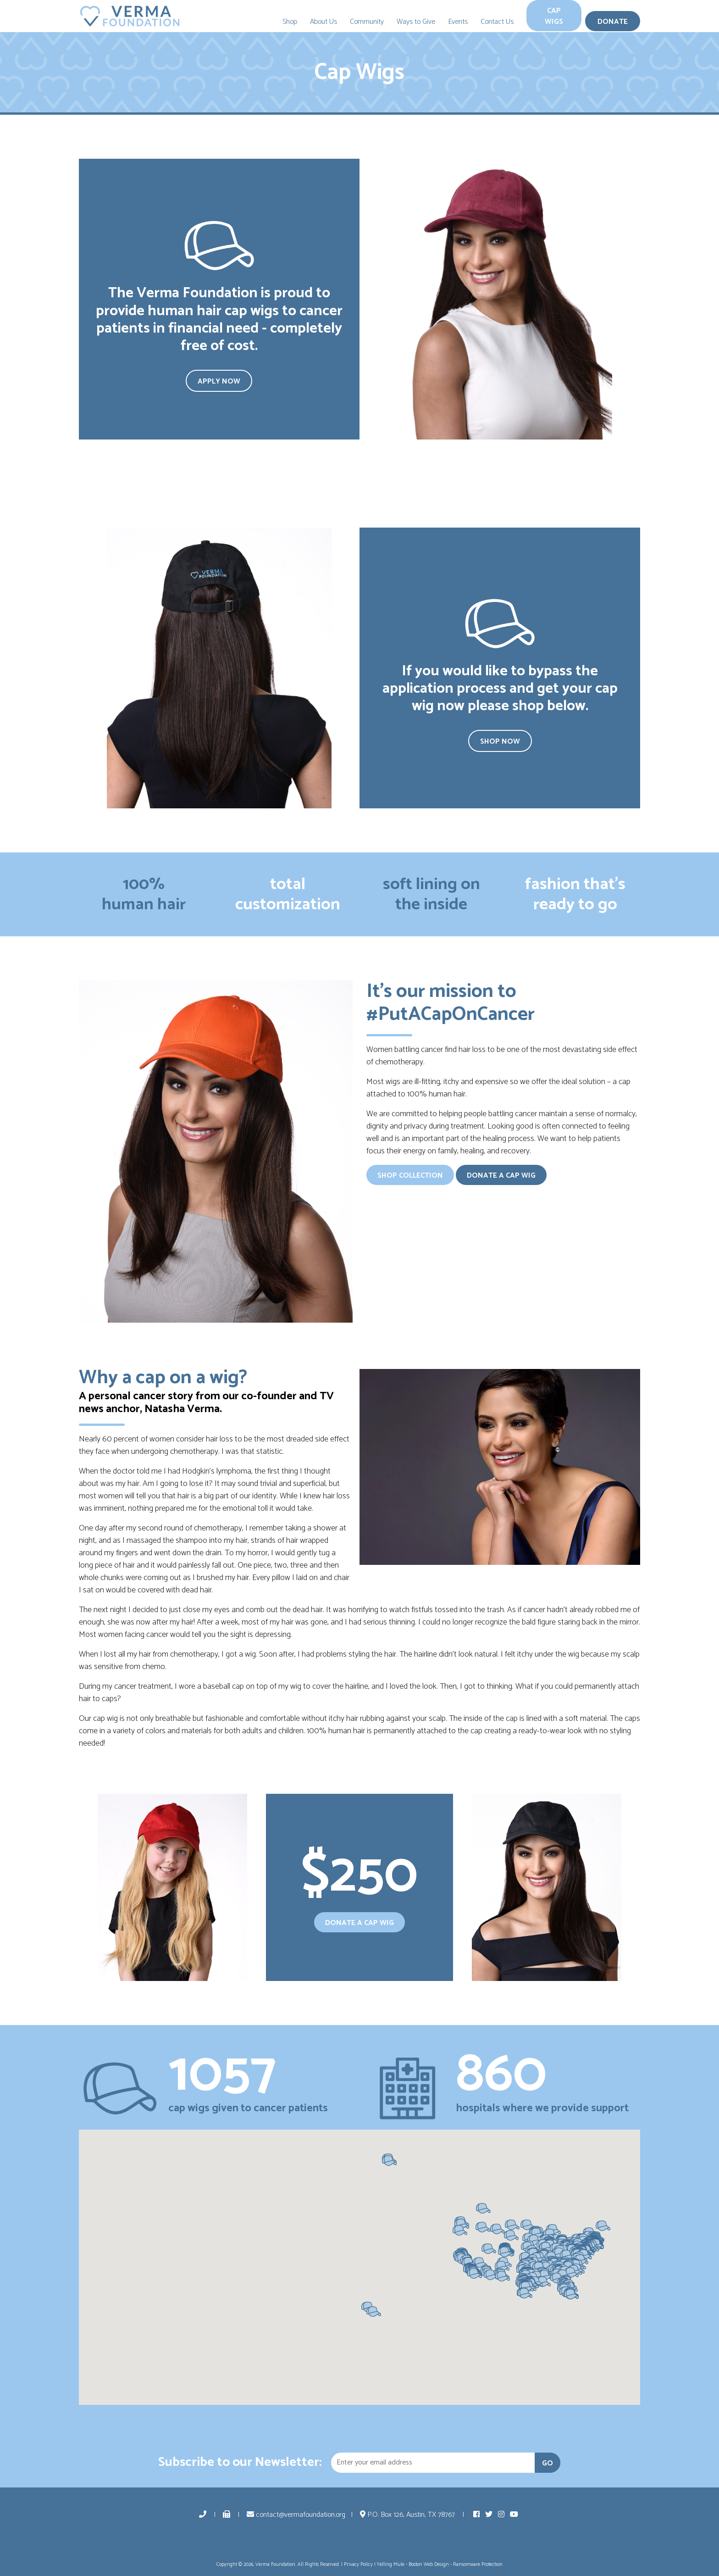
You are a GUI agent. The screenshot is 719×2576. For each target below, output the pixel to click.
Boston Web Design (429, 2564)
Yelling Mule (390, 2564)
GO (547, 2463)
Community (367, 22)
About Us (323, 22)
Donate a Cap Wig (501, 1175)
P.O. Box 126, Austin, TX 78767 (408, 2515)
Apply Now (219, 381)
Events (458, 22)
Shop (289, 22)
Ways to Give (416, 22)
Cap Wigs (554, 16)
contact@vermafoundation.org (296, 2515)
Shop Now (500, 741)
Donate (612, 22)
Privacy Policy (358, 2564)
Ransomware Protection (478, 2564)
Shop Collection (410, 1175)
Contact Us (497, 22)
